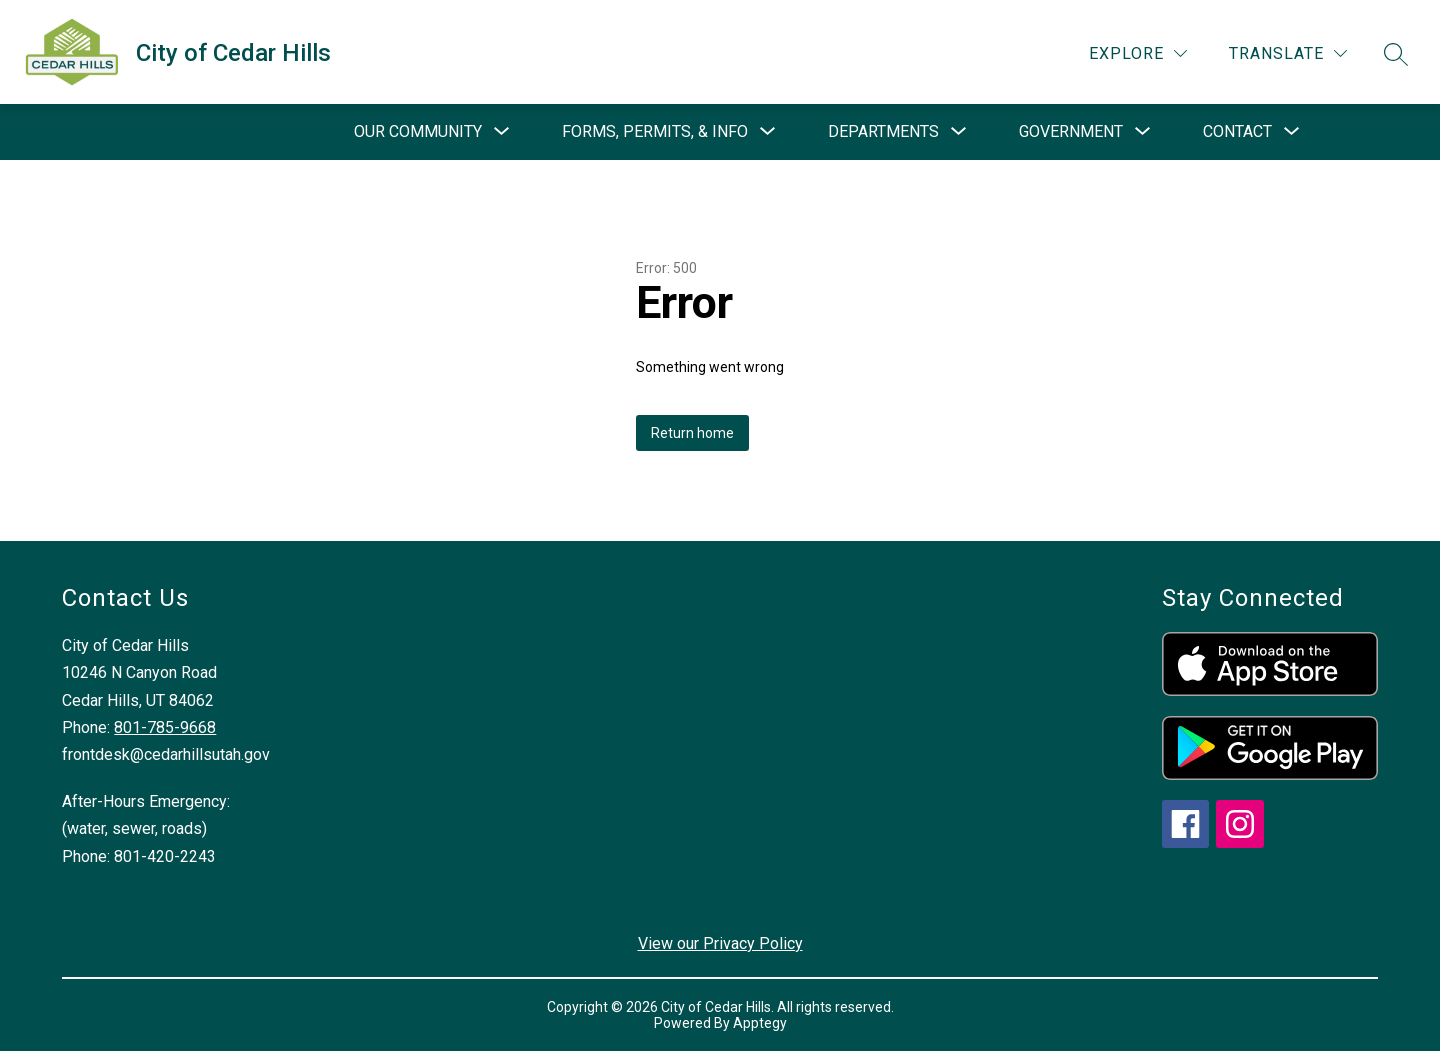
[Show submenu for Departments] (883, 132)
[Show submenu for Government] (1071, 132)
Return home (692, 433)
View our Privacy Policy (720, 943)
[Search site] (1396, 54)
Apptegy (760, 1023)
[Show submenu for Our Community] (418, 132)
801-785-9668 (165, 727)
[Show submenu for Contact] (1237, 132)
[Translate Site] (1288, 53)
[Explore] (1138, 53)
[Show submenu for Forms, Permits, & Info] (655, 132)
